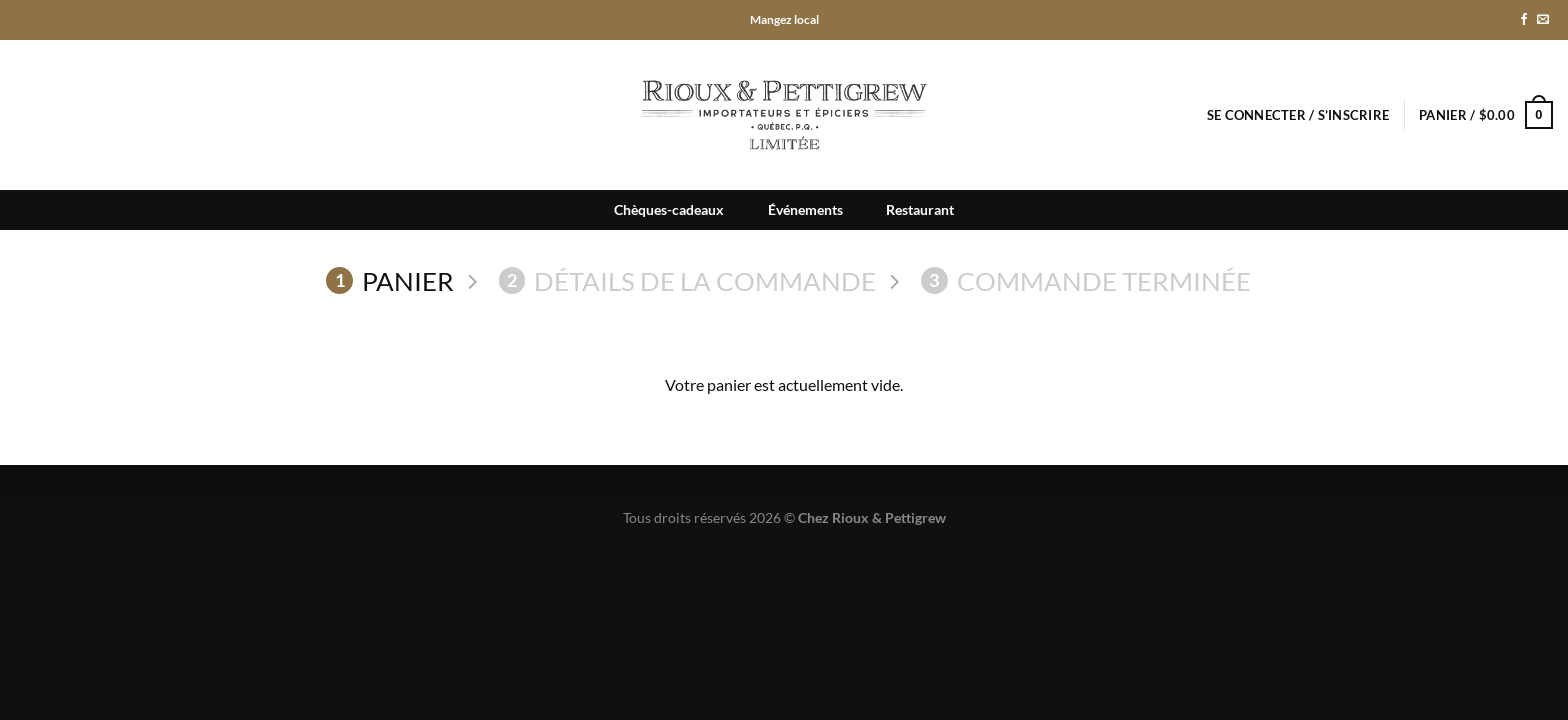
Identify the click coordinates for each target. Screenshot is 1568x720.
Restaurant (920, 209)
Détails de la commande (688, 281)
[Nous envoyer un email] (1543, 20)
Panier (390, 281)
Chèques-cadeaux (669, 209)
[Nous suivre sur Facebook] (1524, 20)
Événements (805, 209)
